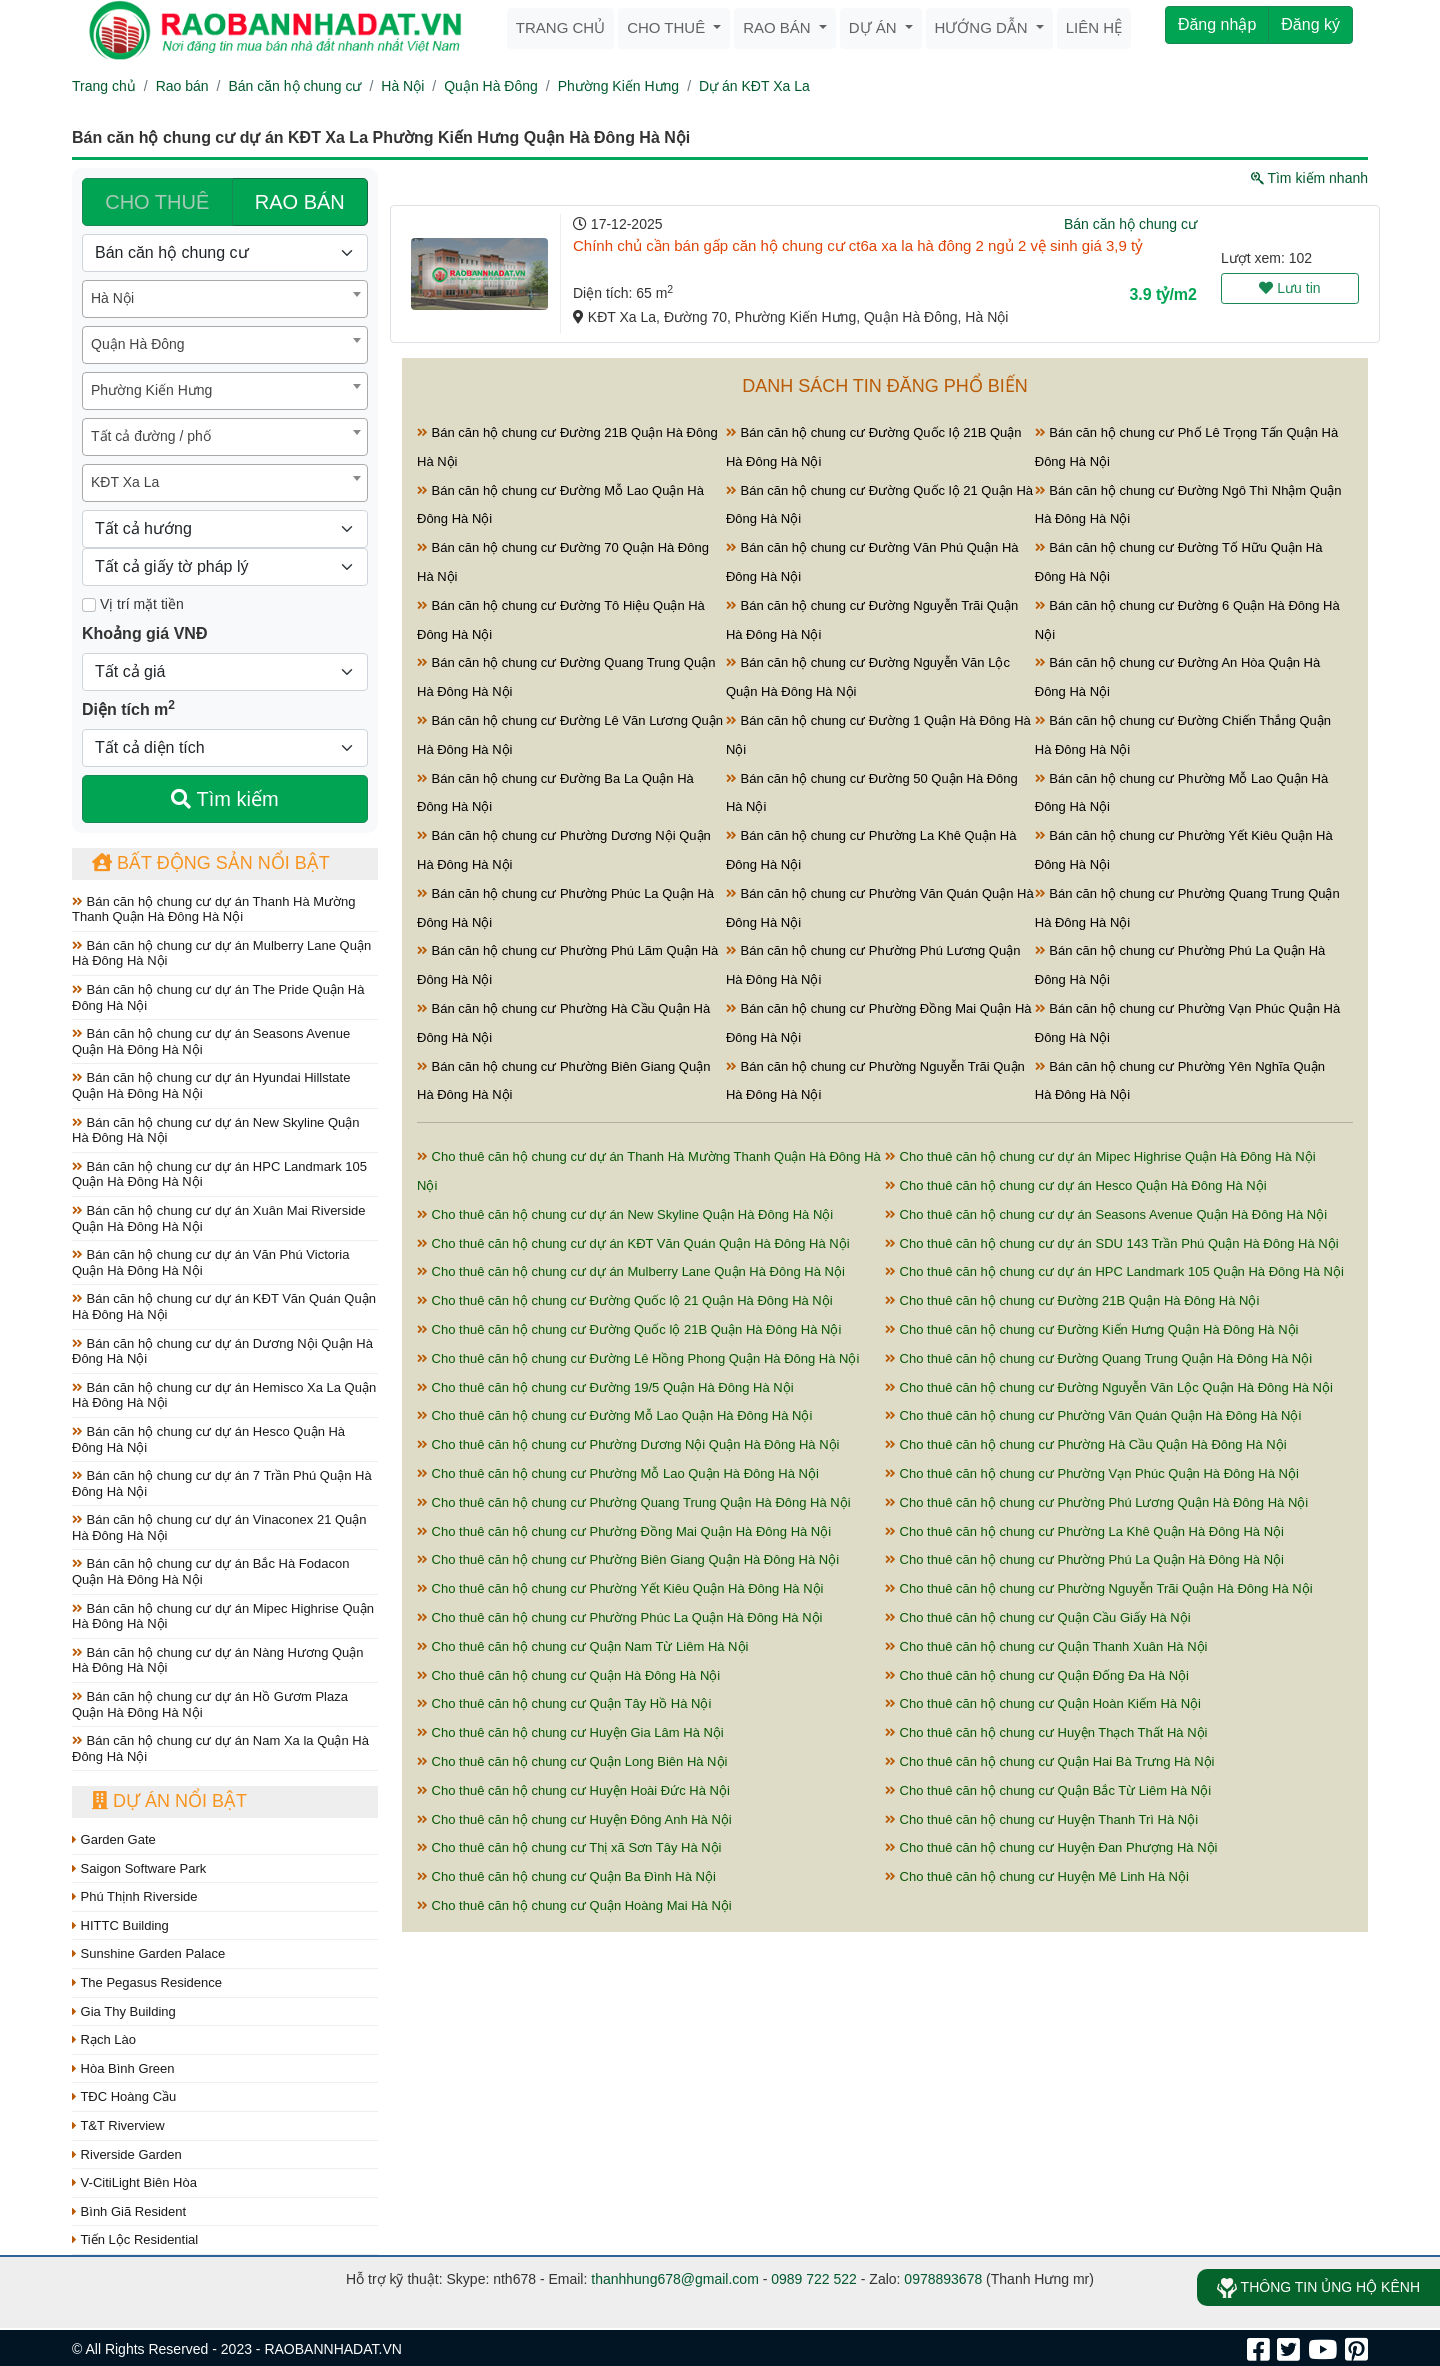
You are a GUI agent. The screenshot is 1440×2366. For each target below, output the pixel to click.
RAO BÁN (300, 202)
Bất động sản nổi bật (211, 863)
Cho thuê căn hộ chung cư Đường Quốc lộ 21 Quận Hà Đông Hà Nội (625, 1300)
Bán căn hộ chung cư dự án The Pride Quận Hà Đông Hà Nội (218, 997)
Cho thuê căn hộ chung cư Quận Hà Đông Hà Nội (568, 1675)
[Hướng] (225, 529)
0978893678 (943, 2279)
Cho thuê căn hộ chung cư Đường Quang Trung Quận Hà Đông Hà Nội (1098, 1358)
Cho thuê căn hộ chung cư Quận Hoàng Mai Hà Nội (574, 1905)
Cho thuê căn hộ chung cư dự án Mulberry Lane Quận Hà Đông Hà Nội (631, 1271)
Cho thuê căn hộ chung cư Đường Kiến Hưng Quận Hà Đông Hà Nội (1091, 1329)
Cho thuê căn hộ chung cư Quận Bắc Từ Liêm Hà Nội (1048, 1790)
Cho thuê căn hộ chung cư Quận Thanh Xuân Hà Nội (1046, 1646)
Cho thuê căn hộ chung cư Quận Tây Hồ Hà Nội (564, 1703)
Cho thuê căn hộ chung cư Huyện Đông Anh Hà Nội (574, 1819)
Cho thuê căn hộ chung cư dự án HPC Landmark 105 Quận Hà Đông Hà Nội (1114, 1271)
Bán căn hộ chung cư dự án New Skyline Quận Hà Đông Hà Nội (216, 1130)
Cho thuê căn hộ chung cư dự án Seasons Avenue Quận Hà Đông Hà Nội (1106, 1214)
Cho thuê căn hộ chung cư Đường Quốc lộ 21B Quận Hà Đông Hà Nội (629, 1329)
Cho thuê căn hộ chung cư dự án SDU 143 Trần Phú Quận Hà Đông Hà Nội (1112, 1243)
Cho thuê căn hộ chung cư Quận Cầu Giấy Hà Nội (1038, 1617)
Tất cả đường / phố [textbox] (151, 436)
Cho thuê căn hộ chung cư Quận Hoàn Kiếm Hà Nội (1043, 1703)
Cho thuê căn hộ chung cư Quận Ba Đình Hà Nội (566, 1876)
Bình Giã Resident (129, 2211)
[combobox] (225, 299)
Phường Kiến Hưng (618, 86)
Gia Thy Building (124, 2011)
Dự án (875, 27)
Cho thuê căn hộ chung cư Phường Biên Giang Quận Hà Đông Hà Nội (628, 1559)
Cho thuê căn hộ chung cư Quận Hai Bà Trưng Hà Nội (1050, 1761)
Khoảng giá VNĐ (144, 633)
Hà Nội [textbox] (112, 298)
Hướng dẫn (983, 27)
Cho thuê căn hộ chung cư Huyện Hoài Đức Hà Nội (573, 1790)
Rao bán (779, 27)
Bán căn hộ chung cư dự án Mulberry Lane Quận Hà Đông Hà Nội (221, 953)
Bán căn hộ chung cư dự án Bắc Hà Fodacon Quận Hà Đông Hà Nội (210, 1571)
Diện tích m (128, 708)
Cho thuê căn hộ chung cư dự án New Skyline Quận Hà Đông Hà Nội (625, 1214)
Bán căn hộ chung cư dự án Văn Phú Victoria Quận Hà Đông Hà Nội (210, 1262)
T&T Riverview (118, 2125)
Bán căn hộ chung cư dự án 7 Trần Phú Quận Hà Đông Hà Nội (222, 1483)
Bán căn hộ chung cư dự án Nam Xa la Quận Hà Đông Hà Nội (220, 1748)
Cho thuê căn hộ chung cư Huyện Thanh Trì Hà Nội (1041, 1819)
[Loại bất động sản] (225, 253)
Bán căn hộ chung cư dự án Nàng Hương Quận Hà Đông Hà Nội (218, 1660)
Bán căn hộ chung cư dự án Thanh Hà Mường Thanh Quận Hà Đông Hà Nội (214, 909)
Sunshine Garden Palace (148, 1953)
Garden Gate (114, 1839)
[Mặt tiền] (89, 605)
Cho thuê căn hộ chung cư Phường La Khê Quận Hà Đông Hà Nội (1084, 1531)
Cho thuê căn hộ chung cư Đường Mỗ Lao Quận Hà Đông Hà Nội (614, 1415)
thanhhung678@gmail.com (675, 2279)
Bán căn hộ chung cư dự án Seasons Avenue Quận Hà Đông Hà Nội (211, 1041)
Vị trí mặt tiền (133, 604)
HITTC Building (120, 1925)
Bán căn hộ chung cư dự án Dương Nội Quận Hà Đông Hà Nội (222, 1351)
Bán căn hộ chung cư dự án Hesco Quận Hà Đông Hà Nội (208, 1439)
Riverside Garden (127, 2154)
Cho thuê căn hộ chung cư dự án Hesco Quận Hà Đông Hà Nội (1076, 1185)
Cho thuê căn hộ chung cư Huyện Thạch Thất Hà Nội (1046, 1732)
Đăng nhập (1217, 24)
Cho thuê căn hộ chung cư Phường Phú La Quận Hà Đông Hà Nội (1084, 1559)
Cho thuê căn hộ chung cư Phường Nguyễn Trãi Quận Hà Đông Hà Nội (1099, 1588)
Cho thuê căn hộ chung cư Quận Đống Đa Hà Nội (1037, 1675)
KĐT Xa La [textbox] (125, 482)
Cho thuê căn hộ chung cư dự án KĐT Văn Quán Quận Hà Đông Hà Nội (633, 1243)
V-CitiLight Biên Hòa (134, 2182)
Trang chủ (560, 27)
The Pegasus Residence (147, 1982)
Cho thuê (668, 27)
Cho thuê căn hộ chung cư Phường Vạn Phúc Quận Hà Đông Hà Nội (1092, 1473)
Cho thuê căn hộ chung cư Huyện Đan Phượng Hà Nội (1051, 1847)
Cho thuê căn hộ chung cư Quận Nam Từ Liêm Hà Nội (582, 1646)
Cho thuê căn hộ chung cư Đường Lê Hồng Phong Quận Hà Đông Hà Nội (638, 1358)
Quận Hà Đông (491, 86)
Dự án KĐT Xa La (754, 86)
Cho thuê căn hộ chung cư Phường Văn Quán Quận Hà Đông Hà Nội (1093, 1415)
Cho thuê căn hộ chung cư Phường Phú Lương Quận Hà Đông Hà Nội (1096, 1502)
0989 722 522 (814, 2279)
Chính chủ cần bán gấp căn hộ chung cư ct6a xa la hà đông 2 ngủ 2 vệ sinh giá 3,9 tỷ (858, 245)
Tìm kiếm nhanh (1309, 178)
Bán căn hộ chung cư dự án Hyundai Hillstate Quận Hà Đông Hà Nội (211, 1085)
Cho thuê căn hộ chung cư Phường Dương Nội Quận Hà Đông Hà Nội (628, 1444)
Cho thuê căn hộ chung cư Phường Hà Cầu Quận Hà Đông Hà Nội (1086, 1444)
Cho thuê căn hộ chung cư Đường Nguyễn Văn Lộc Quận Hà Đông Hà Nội (1109, 1387)
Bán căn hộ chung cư (294, 86)
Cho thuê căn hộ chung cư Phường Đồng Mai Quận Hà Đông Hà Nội (624, 1531)
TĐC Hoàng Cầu (124, 2096)
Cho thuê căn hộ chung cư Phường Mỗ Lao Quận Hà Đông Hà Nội (618, 1473)
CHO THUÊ (157, 202)
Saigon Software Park (139, 1868)
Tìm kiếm (224, 799)
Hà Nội (402, 86)
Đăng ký (1310, 24)
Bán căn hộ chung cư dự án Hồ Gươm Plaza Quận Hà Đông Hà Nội (210, 1704)
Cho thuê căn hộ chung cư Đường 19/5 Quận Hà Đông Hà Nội (605, 1387)
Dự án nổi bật (169, 1801)
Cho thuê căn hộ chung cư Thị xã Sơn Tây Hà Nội (569, 1847)
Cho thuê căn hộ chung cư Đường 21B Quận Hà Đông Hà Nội (1072, 1300)
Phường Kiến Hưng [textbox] (151, 390)
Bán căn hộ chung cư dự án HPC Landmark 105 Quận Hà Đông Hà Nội (219, 1174)
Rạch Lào (104, 2039)
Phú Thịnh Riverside (135, 1896)
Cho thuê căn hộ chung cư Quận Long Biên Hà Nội (572, 1761)
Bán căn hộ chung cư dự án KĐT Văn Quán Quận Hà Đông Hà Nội (224, 1306)
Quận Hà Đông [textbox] (138, 344)
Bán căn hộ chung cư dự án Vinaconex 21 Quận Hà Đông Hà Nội (219, 1527)
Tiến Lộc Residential (135, 2239)
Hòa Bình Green (123, 2068)
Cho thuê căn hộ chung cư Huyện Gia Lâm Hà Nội (570, 1732)
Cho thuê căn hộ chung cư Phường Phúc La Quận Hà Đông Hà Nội (619, 1617)
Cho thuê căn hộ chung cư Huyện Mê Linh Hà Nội (1037, 1876)
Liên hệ (1094, 27)
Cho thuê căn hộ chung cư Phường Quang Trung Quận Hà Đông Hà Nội (634, 1502)
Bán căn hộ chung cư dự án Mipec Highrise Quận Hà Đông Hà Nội (223, 1616)
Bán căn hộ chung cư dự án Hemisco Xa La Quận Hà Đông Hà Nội (224, 1395)
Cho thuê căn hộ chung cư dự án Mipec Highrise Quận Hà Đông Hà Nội (1100, 1156)
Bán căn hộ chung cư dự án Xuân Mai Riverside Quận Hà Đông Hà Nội (219, 1218)
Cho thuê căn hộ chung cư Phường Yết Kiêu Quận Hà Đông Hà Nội (620, 1588)
